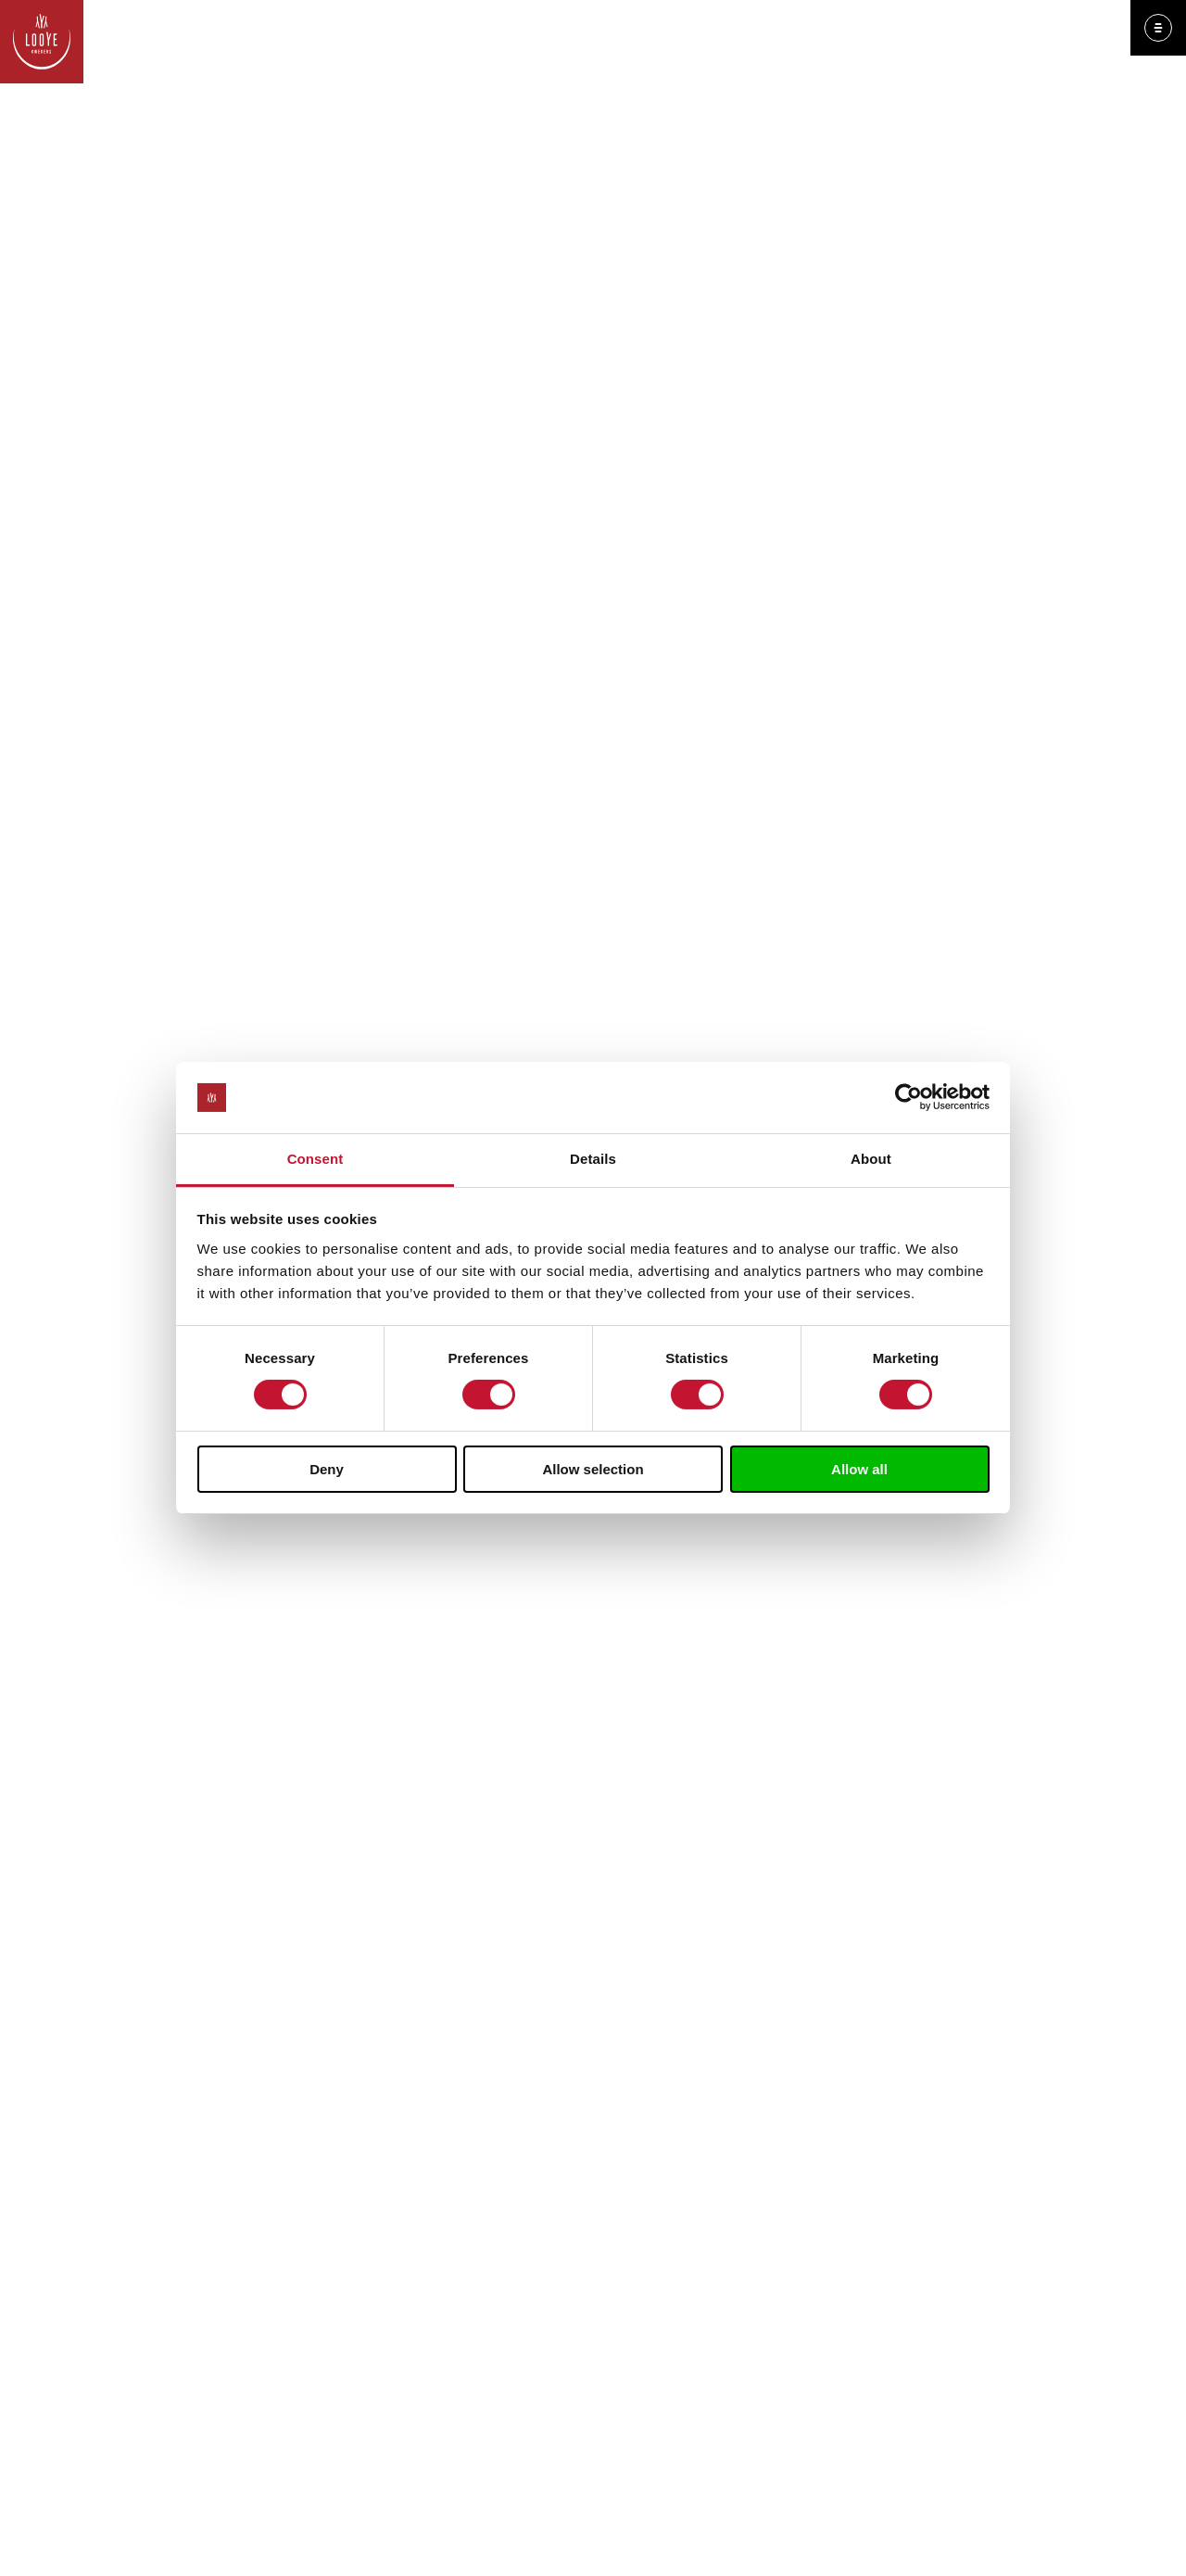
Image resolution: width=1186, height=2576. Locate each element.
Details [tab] (593, 1159)
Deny (326, 1469)
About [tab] (871, 1159)
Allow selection (592, 1469)
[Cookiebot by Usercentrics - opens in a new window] (908, 1097)
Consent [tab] (315, 1159)
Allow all (859, 1469)
